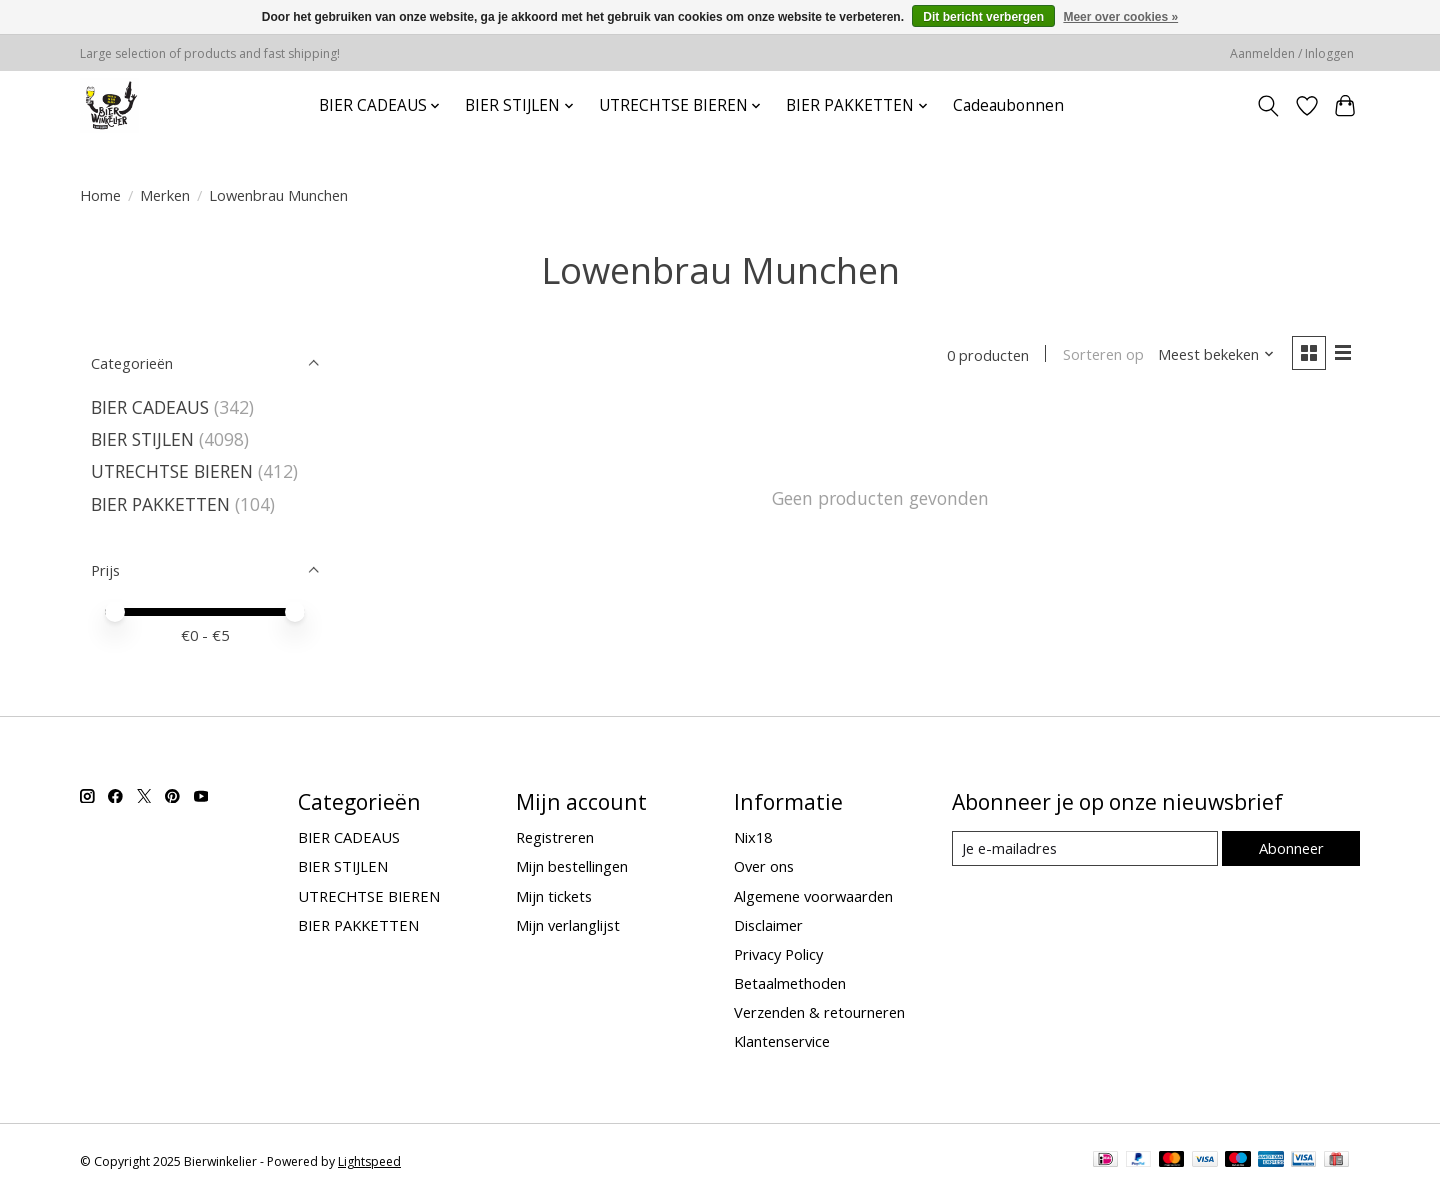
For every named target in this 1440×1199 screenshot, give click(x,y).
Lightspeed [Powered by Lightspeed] (369, 1161)
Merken (165, 195)
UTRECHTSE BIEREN (172, 471)
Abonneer (1290, 848)
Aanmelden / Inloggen (1292, 53)
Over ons (764, 866)
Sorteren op (1102, 355)
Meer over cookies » (1120, 17)
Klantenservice (782, 1041)
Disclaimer (768, 925)
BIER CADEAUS (150, 407)
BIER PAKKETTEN (160, 504)
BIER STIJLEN (142, 439)
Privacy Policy (778, 954)
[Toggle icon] (1268, 106)
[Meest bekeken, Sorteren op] (1216, 355)
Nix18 (753, 837)
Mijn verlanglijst (568, 925)
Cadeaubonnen (1008, 105)
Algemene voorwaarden (813, 896)
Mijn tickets (554, 896)
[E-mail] (1084, 849)
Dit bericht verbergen (983, 17)
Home (100, 195)
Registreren (555, 837)
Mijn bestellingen (572, 866)
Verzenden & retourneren (819, 1012)
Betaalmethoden (790, 983)
